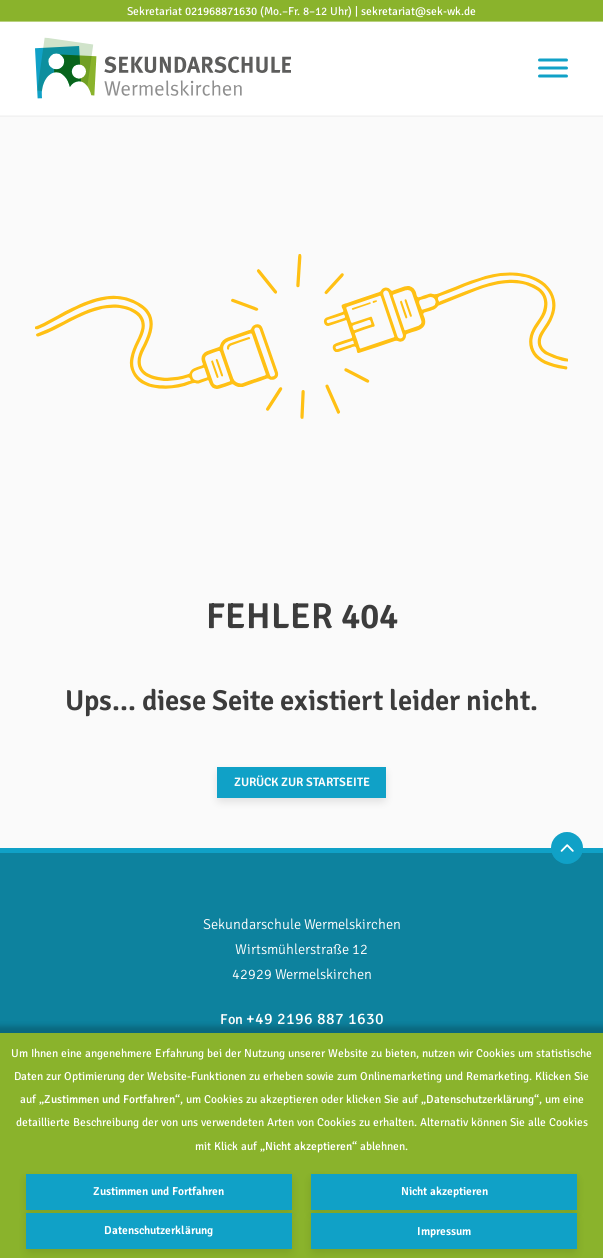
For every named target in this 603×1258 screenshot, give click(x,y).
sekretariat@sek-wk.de (418, 10)
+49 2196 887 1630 (315, 1018)
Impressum (445, 1231)
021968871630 (221, 10)
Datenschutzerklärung (158, 1231)
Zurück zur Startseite (302, 782)
